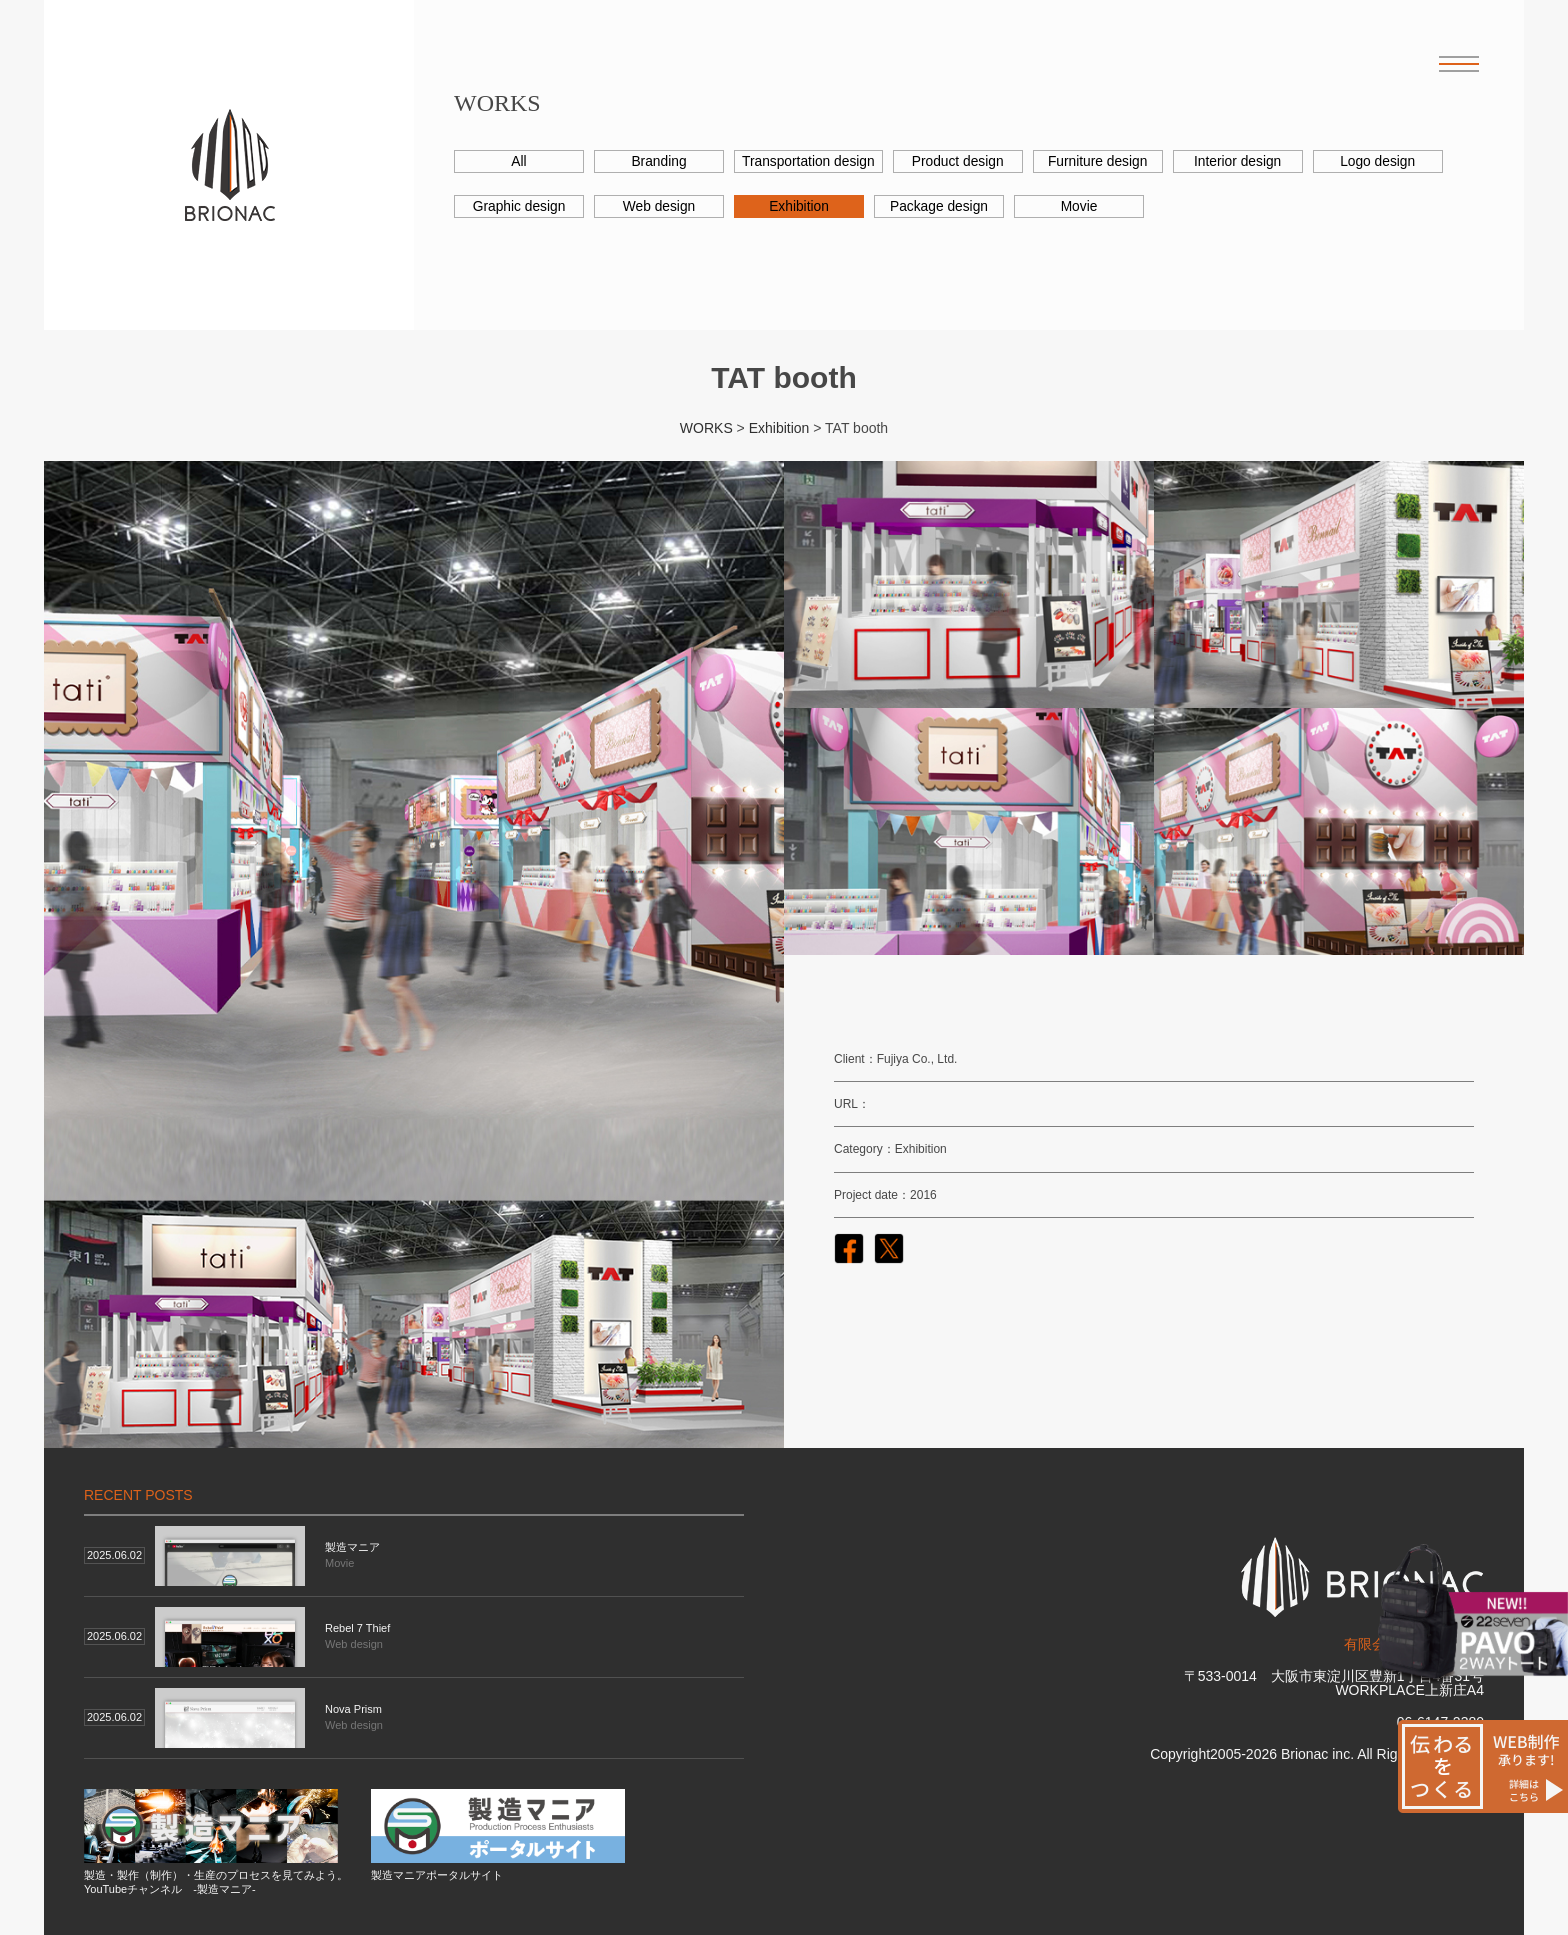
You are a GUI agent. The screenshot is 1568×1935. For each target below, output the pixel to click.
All (519, 162)
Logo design (1380, 162)
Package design (939, 207)
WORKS (706, 428)
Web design (659, 207)
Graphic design (519, 207)
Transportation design (809, 162)
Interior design (1240, 162)
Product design (959, 162)
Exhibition (799, 207)
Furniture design (1099, 162)
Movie (1078, 207)
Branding (659, 162)
